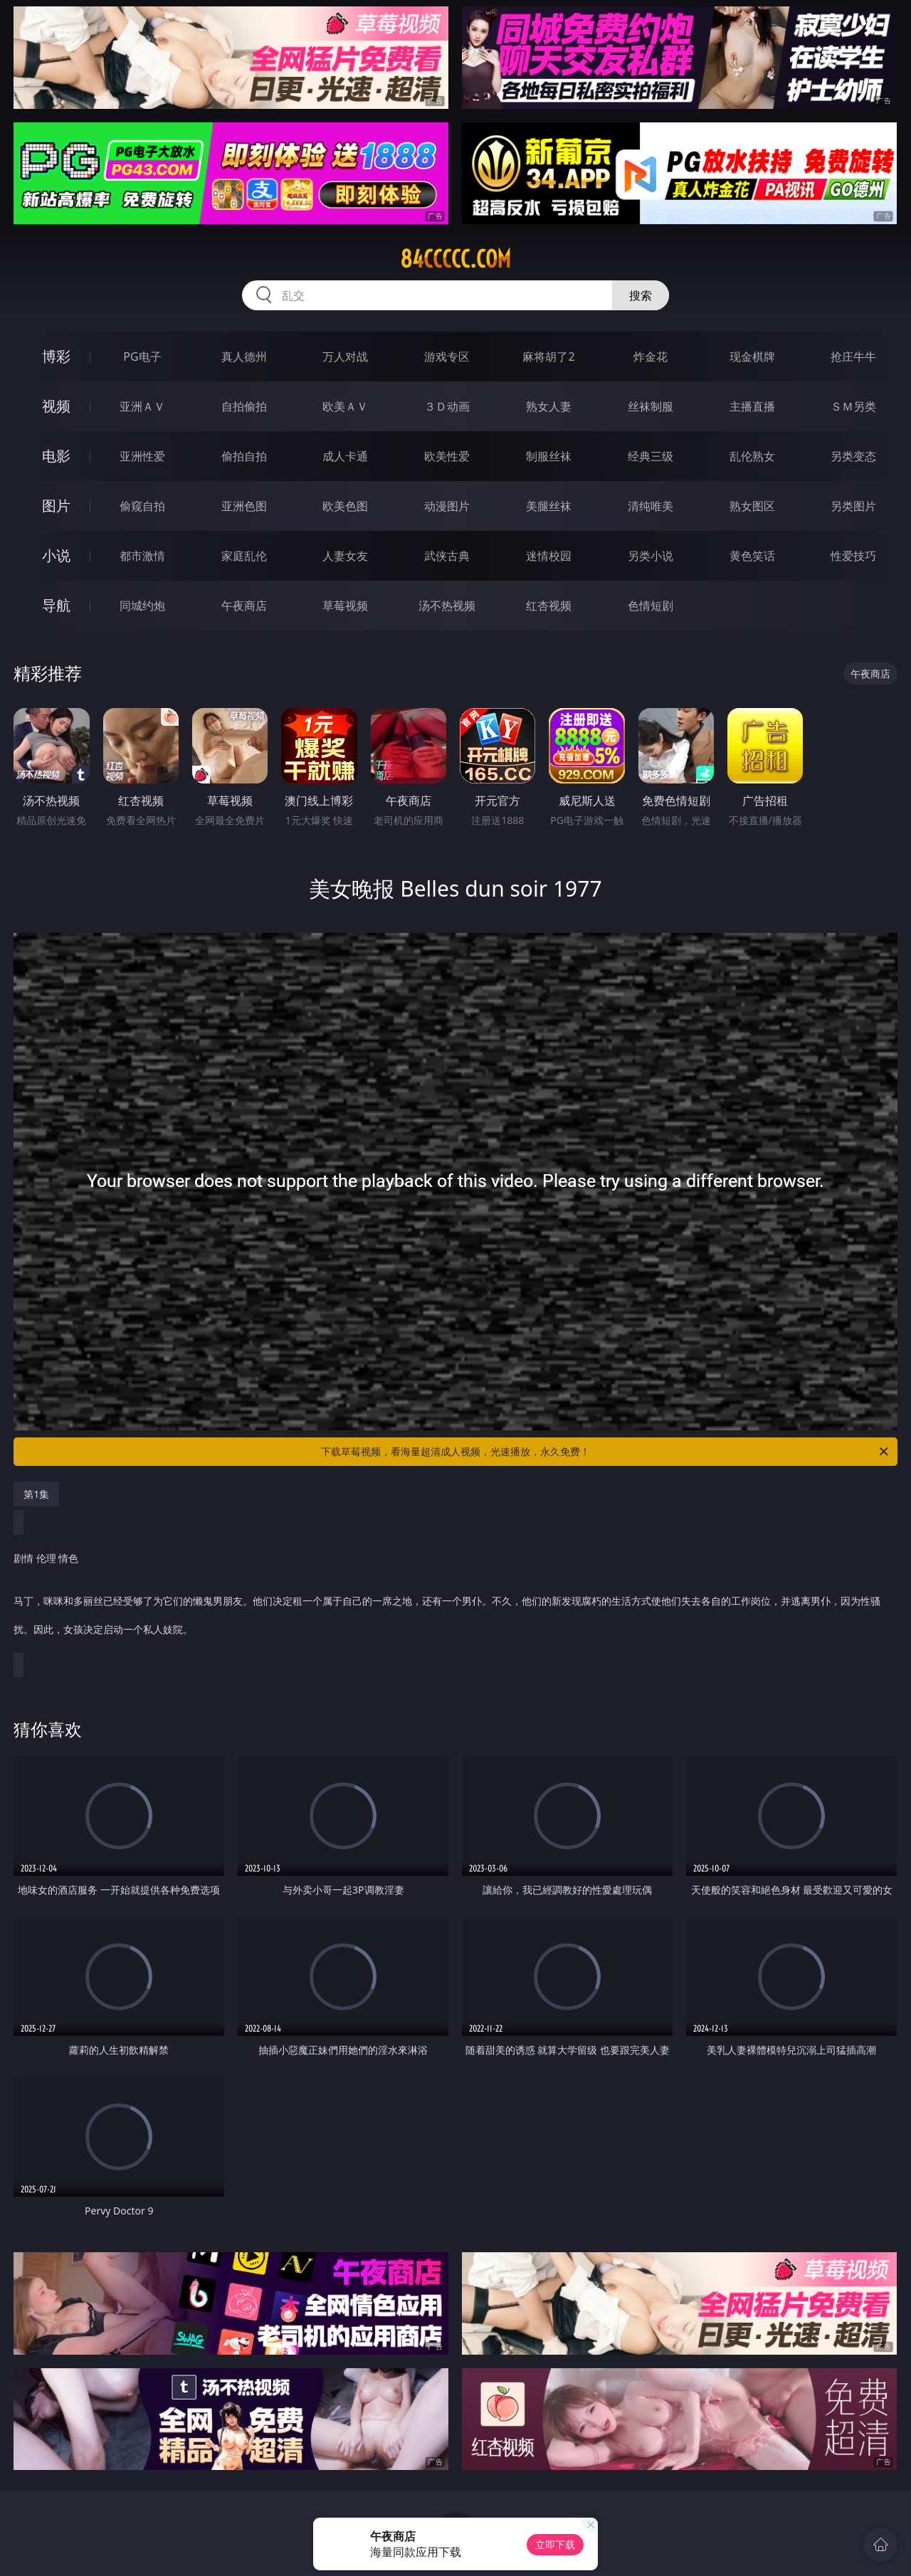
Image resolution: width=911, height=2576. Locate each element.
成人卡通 (345, 456)
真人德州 (244, 356)
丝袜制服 (650, 406)
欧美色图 (345, 506)
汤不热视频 (446, 605)
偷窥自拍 (142, 506)
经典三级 (650, 456)
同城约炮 (142, 605)
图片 (56, 505)
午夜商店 (244, 605)
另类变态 (853, 456)
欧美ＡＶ (345, 406)
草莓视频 (345, 605)
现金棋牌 (752, 356)
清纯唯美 (650, 506)
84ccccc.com (455, 259)
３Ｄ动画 (447, 406)
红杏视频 (549, 605)
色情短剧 (650, 605)
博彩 (56, 356)
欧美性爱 (447, 456)
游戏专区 (447, 356)
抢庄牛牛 (853, 356)
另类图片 (853, 506)
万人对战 (345, 356)
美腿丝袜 (549, 506)
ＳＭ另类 (853, 406)
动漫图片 (447, 506)
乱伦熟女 (752, 456)
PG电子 (142, 356)
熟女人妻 (549, 406)
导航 (56, 605)
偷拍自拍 (244, 456)
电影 (56, 455)
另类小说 (650, 556)
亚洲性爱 (142, 456)
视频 (56, 406)
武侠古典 (447, 556)
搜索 (640, 295)
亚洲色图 (244, 506)
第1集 (36, 1494)
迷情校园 (549, 556)
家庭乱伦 (244, 556)
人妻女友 (345, 556)
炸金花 (650, 356)
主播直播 (752, 406)
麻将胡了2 (548, 356)
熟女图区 (752, 506)
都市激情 (142, 556)
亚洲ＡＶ (142, 406)
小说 (56, 555)
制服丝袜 (549, 456)
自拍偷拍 (244, 406)
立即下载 (555, 2544)
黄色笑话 (752, 556)
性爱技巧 (853, 556)
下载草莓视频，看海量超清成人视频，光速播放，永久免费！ (605, 1451)
